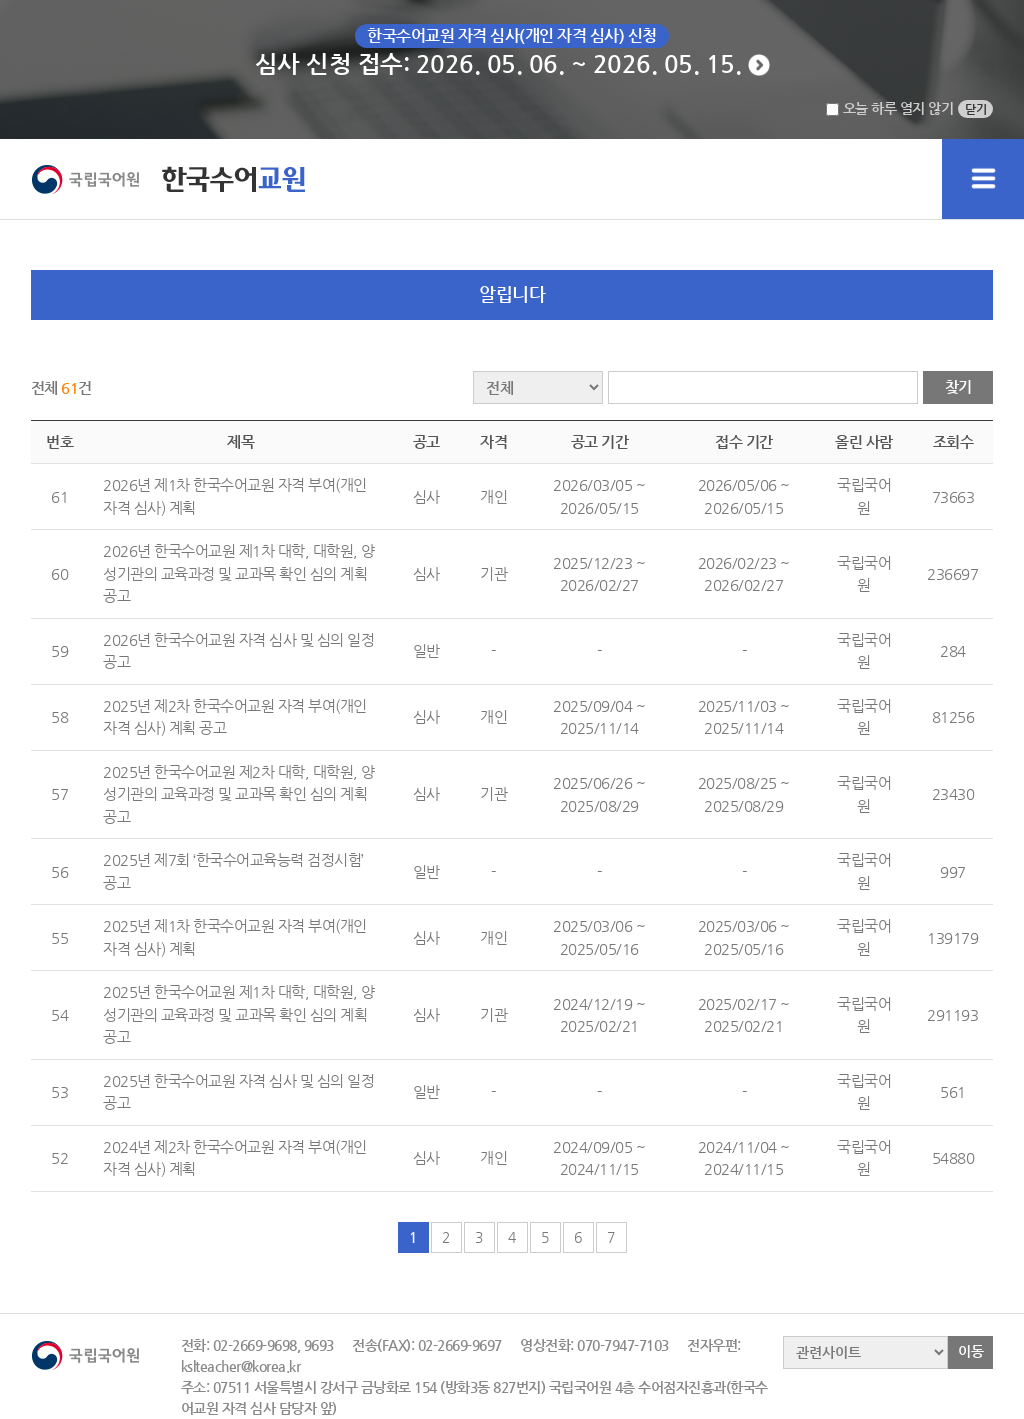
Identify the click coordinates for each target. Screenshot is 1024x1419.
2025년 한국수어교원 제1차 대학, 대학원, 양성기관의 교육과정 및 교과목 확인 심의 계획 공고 (239, 1014)
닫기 (975, 109)
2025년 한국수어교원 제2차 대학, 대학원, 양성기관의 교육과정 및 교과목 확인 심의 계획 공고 (239, 794)
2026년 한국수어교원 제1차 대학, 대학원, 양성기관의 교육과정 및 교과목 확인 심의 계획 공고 (239, 573)
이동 (970, 1351)
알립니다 (512, 293)
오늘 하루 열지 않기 (889, 108)
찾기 (958, 386)
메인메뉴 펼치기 (983, 179)
